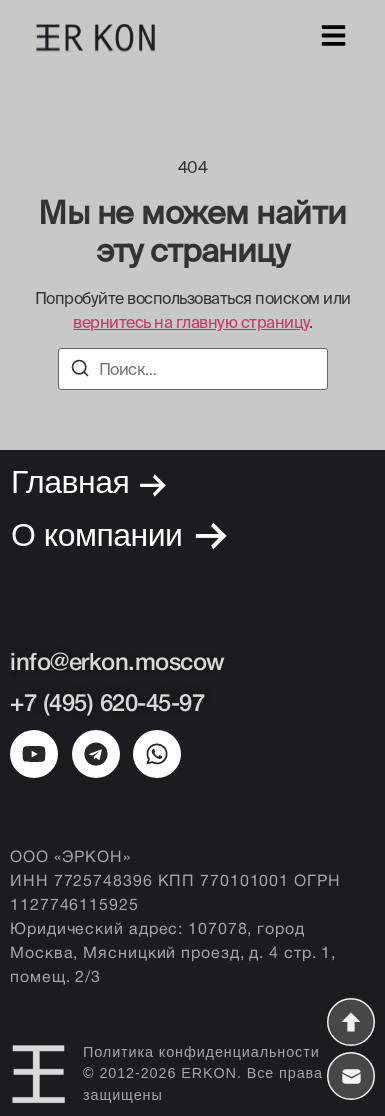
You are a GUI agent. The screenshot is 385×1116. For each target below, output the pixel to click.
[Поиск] (80, 371)
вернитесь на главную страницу (191, 322)
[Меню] (333, 38)
